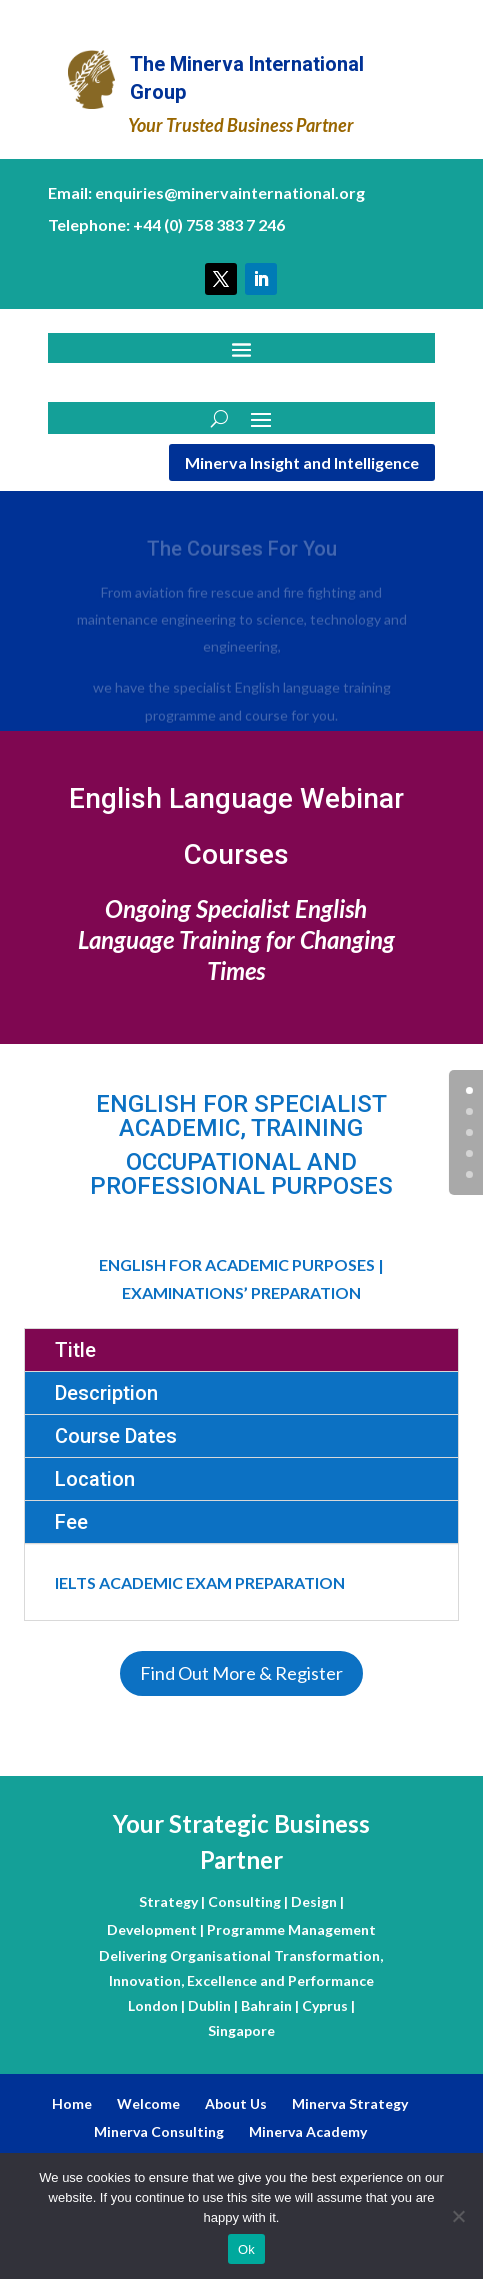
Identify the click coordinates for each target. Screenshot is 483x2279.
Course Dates (116, 1436)
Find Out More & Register (241, 1673)
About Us (236, 2103)
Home (72, 2103)
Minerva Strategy (350, 2103)
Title (75, 1350)
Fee (71, 1522)
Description (106, 1393)
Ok (246, 2249)
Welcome (148, 2103)
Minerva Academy (308, 2131)
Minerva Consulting (159, 2131)
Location (95, 1479)
